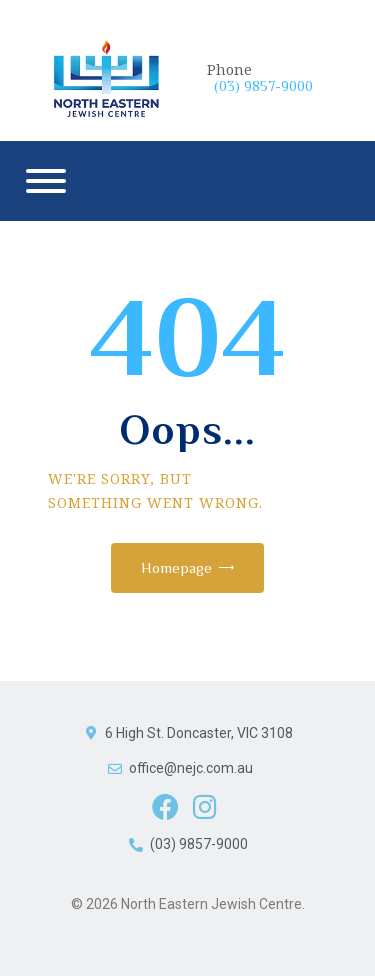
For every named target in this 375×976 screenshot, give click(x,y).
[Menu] (46, 181)
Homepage (176, 567)
